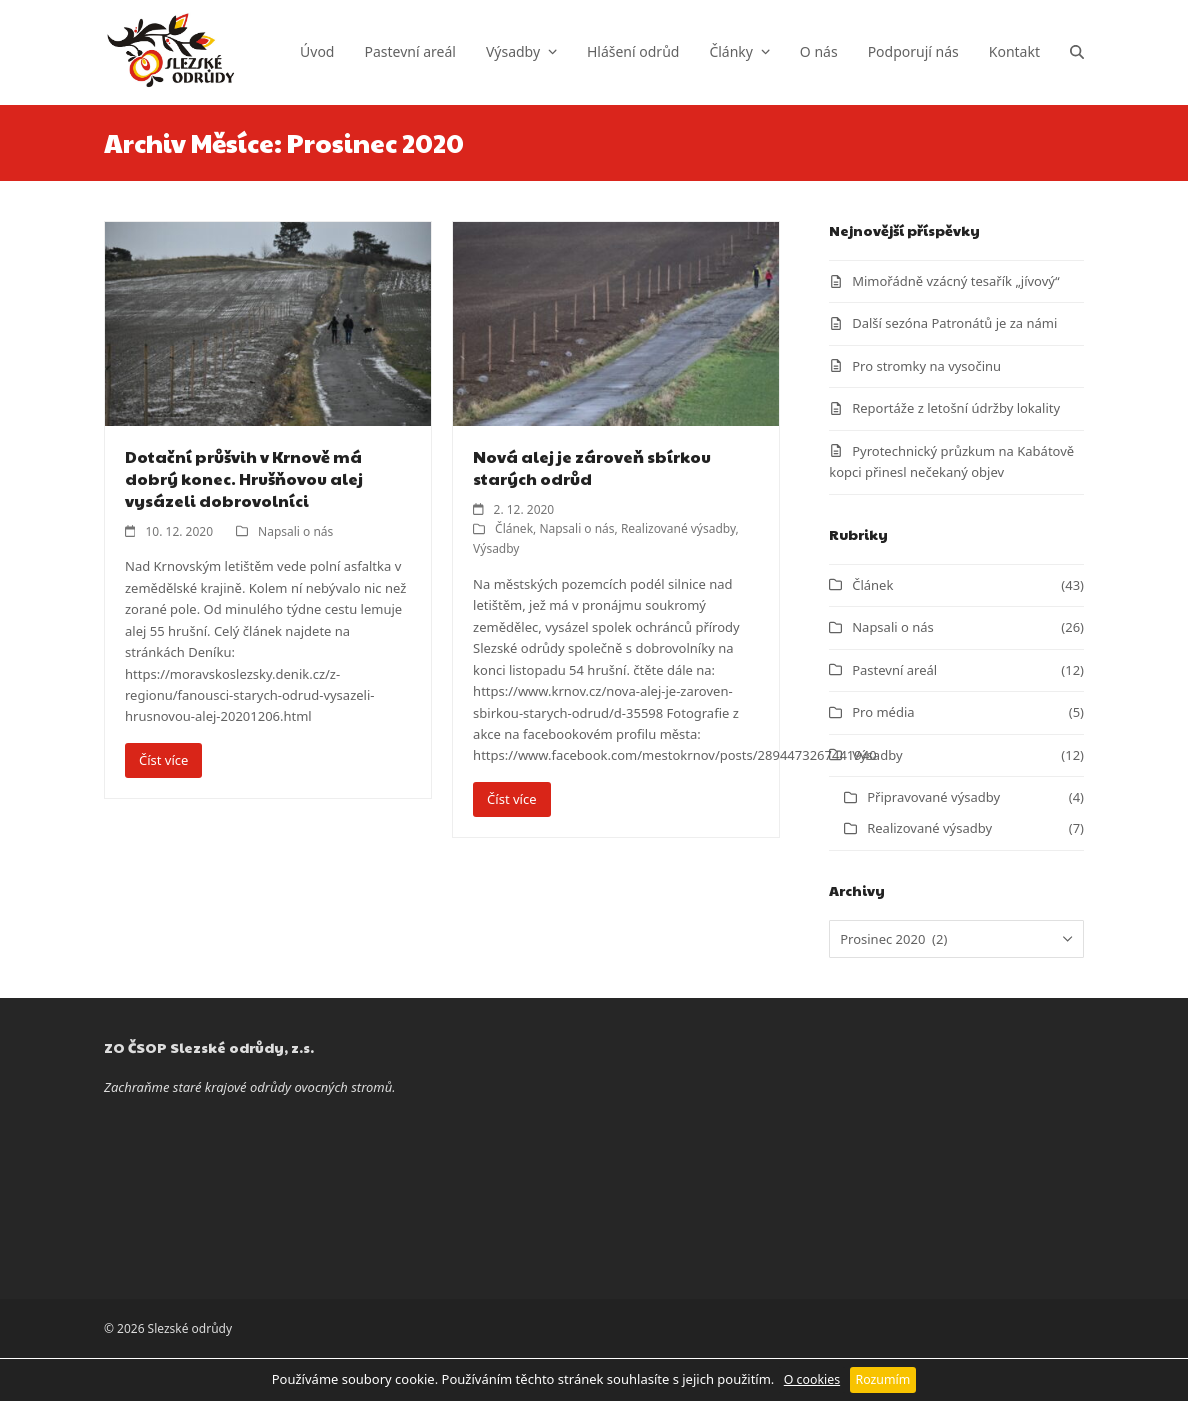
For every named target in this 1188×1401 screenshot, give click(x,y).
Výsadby (496, 548)
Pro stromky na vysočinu (926, 366)
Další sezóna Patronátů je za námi (954, 323)
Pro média (883, 712)
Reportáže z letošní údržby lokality (956, 408)
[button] (1077, 52)
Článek (514, 528)
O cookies (812, 1379)
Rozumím (883, 1379)
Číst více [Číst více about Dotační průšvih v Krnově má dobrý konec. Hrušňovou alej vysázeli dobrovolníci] (163, 760)
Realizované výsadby (678, 528)
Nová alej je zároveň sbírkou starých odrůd (592, 467)
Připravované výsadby (933, 797)
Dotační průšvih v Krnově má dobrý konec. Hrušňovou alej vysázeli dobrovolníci (244, 478)
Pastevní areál (894, 670)
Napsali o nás (295, 531)
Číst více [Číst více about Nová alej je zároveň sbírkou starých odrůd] (511, 799)
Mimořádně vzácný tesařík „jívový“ (955, 281)
